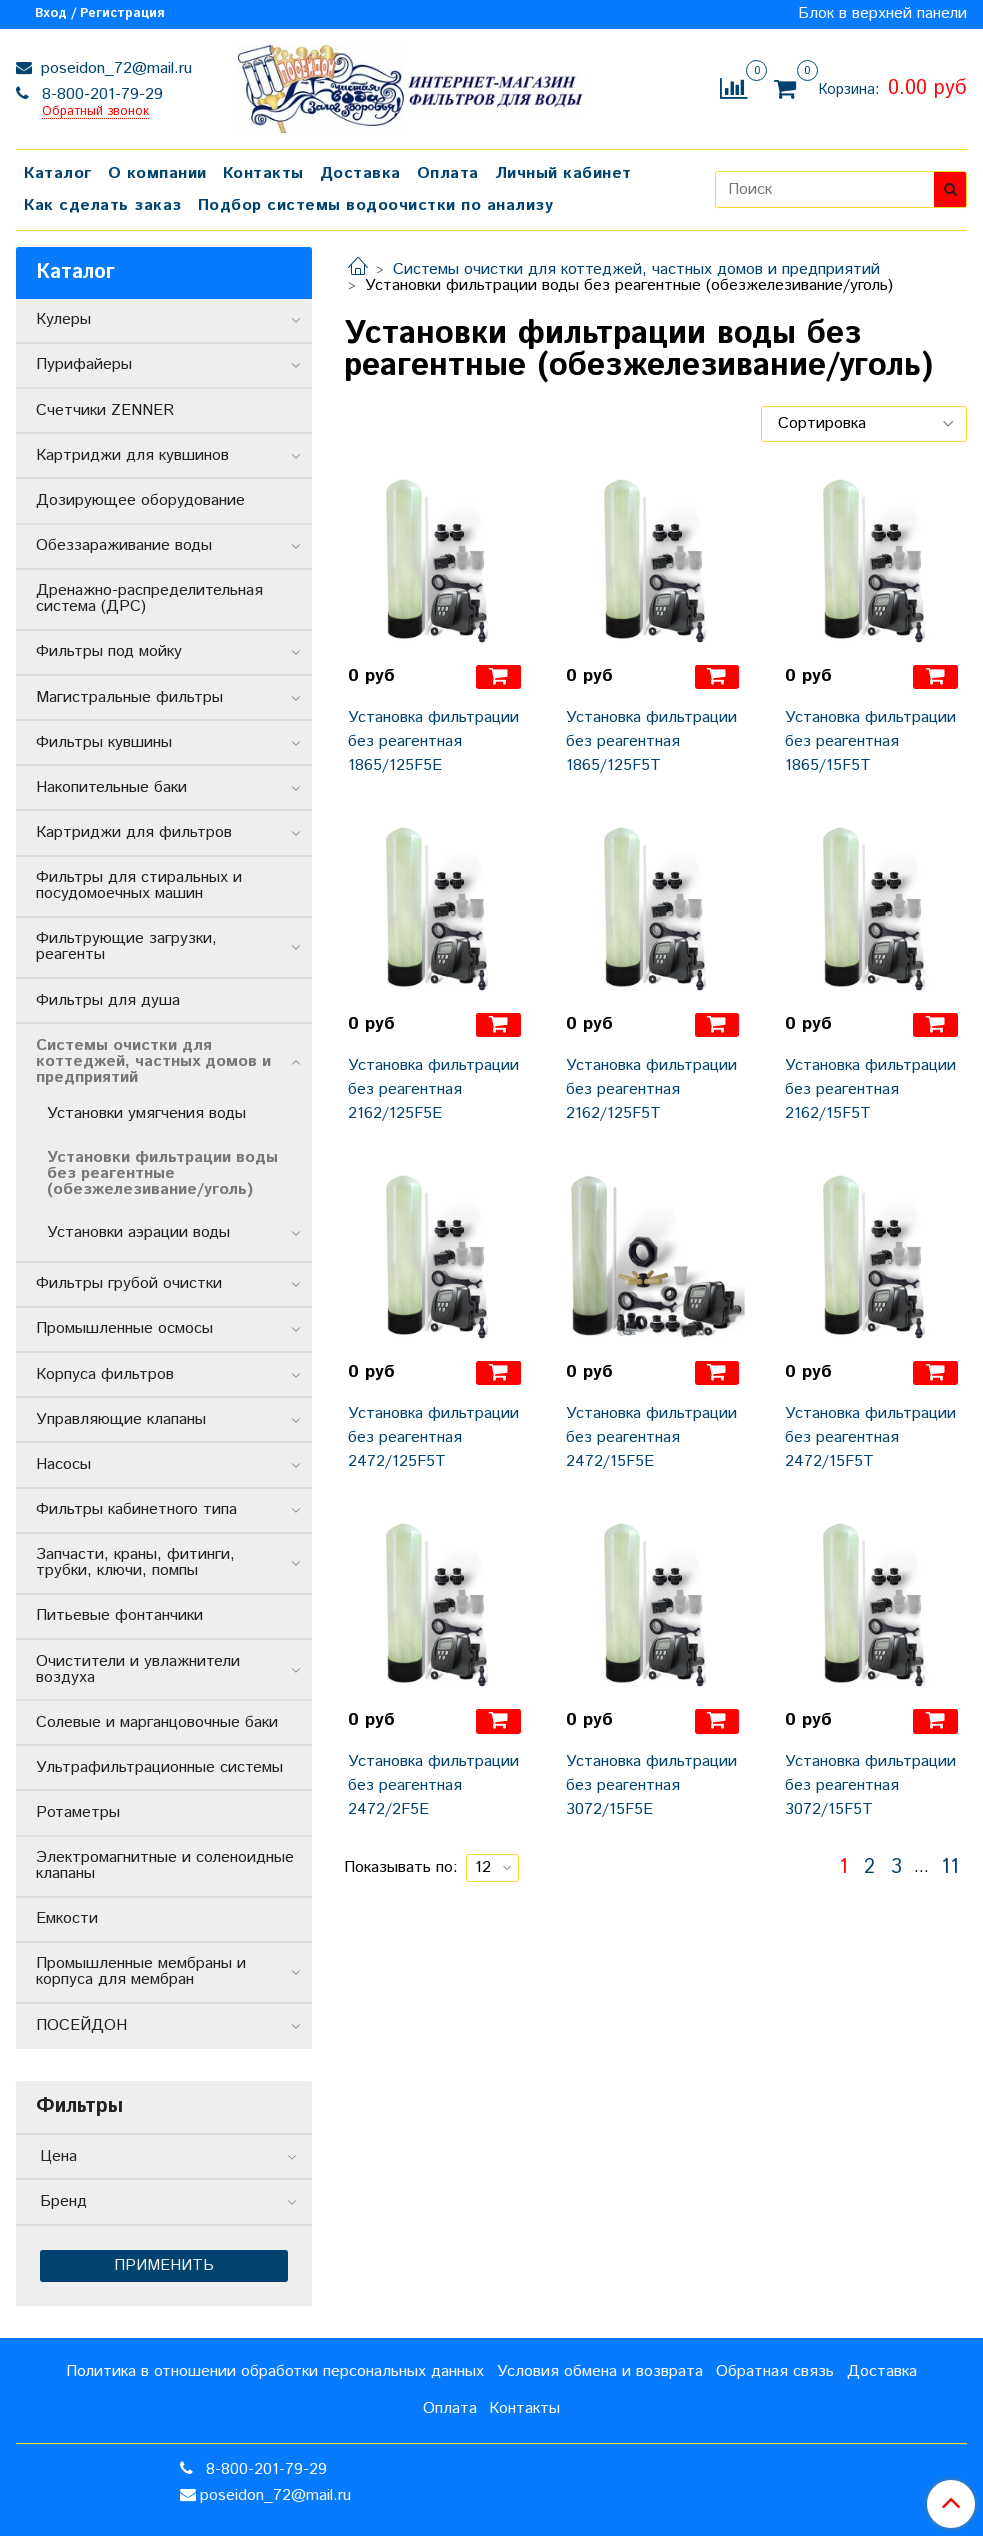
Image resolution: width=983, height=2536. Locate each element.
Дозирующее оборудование (140, 500)
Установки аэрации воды (138, 1232)
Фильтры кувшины (104, 742)
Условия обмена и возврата (600, 2371)
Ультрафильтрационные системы (159, 1767)
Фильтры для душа (108, 1000)
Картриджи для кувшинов (132, 455)
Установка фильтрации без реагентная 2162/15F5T (870, 1089)
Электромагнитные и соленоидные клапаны (165, 1865)
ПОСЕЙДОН (81, 2025)
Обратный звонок (95, 112)
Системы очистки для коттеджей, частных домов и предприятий (636, 269)
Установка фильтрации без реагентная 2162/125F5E (433, 1089)
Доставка (360, 173)
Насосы (63, 1464)
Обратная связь (775, 2371)
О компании (157, 173)
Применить (164, 2265)
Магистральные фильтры (129, 697)
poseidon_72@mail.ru (114, 68)
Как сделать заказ (103, 205)
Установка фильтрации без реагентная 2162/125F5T (651, 1089)
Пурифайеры (84, 364)
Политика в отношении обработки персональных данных (275, 2371)
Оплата (448, 173)
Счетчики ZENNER (105, 410)
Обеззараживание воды (124, 545)
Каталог (58, 173)
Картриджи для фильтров (134, 832)
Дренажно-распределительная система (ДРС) (149, 598)
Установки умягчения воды (146, 1113)
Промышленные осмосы (124, 1328)
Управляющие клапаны (121, 1419)
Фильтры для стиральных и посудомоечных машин (139, 885)
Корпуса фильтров (105, 1374)
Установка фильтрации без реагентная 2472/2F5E (433, 1785)
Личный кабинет (563, 173)
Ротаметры (78, 1812)
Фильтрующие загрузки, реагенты (126, 946)
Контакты (263, 173)
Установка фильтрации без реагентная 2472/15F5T (870, 1437)
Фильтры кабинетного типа (136, 1509)
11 (950, 1868)
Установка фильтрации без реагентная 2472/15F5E (651, 1437)
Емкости (67, 1918)
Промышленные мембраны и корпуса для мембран (141, 1971)
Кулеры (63, 319)
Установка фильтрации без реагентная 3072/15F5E (651, 1785)
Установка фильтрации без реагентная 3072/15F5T (870, 1785)
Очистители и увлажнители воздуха (138, 1669)
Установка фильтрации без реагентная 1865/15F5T (870, 741)
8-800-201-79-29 (100, 94)
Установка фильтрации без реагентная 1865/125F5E (433, 741)
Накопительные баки (111, 787)
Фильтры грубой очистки (129, 1283)
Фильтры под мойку (109, 651)
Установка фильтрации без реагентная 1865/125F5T (651, 741)
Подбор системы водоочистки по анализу (376, 205)
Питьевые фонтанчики (119, 1615)
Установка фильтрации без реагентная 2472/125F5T (433, 1437)
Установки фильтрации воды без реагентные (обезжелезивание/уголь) (162, 1173)
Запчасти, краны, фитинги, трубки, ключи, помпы (135, 1562)
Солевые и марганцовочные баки (157, 1722)
